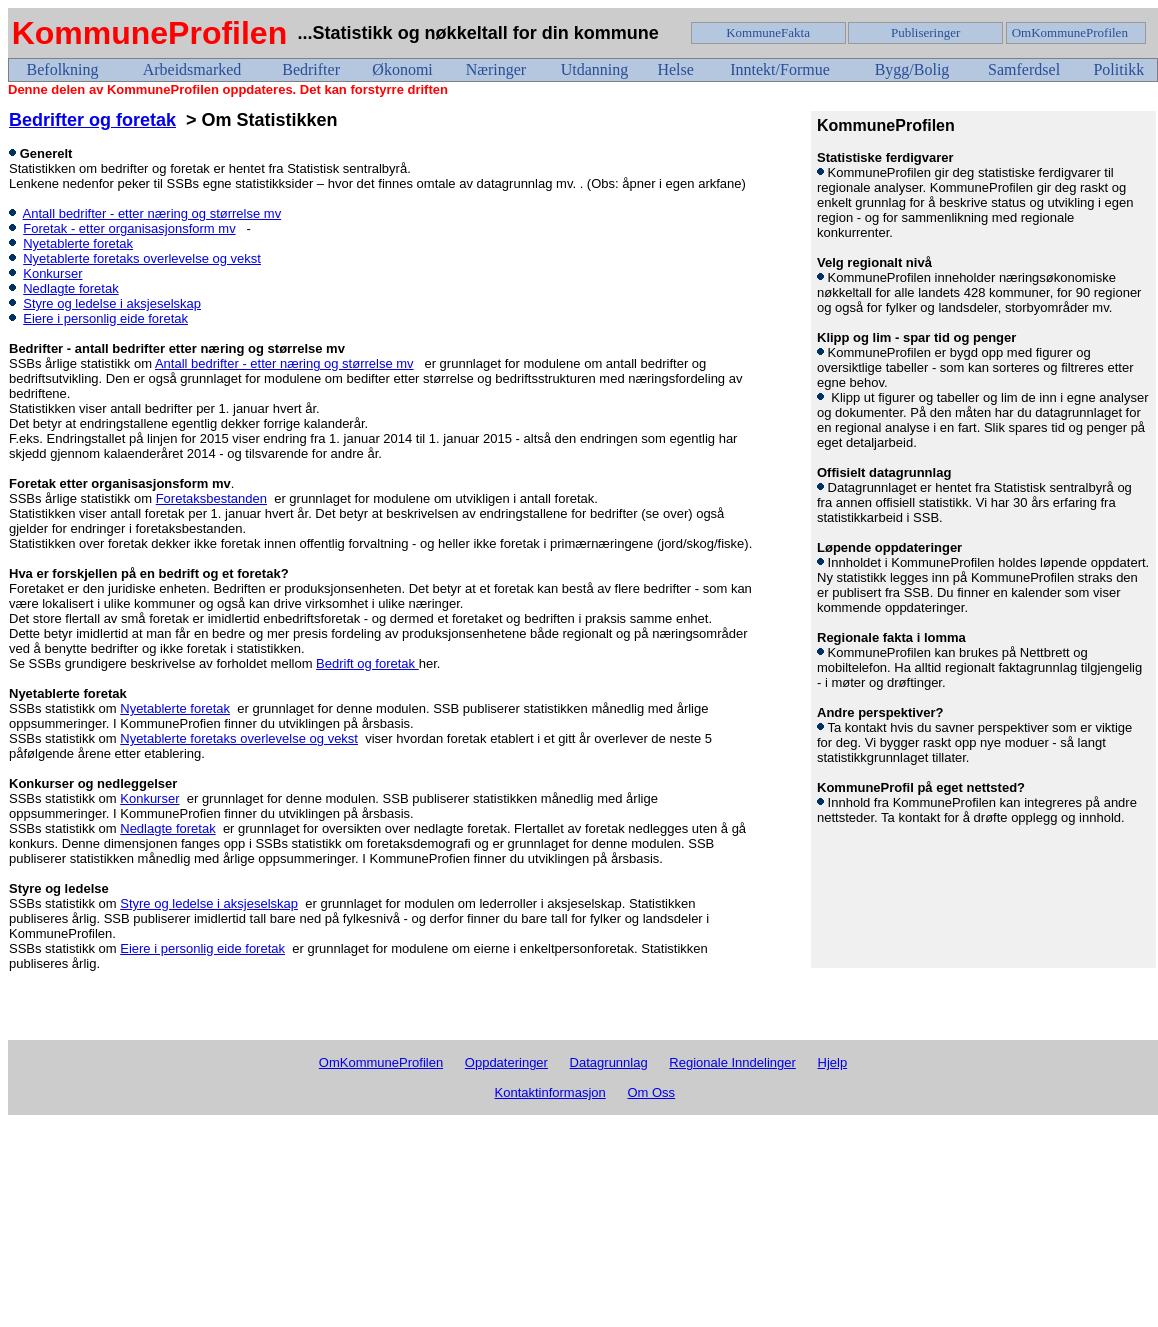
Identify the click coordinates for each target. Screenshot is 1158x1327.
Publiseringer (925, 32)
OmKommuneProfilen (1070, 32)
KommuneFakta (768, 32)
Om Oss (651, 1092)
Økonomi (402, 69)
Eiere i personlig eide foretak (105, 318)
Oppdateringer (506, 1062)
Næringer (496, 69)
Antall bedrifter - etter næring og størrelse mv (152, 213)
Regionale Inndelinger (732, 1062)
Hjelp (833, 1062)
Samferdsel (1024, 69)
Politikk (1118, 69)
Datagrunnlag (609, 1062)
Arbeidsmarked (192, 69)
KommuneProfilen (150, 33)
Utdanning (595, 69)
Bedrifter (311, 69)
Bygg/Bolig (912, 69)
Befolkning (63, 69)
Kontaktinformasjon (550, 1092)
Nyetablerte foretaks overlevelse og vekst (142, 258)
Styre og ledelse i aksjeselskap (112, 303)
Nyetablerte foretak (78, 243)
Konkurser (52, 273)
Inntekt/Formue (780, 69)
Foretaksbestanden (211, 498)
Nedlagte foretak (70, 288)
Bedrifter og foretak (92, 120)
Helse (675, 69)
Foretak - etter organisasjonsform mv (129, 228)
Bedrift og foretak (367, 663)
